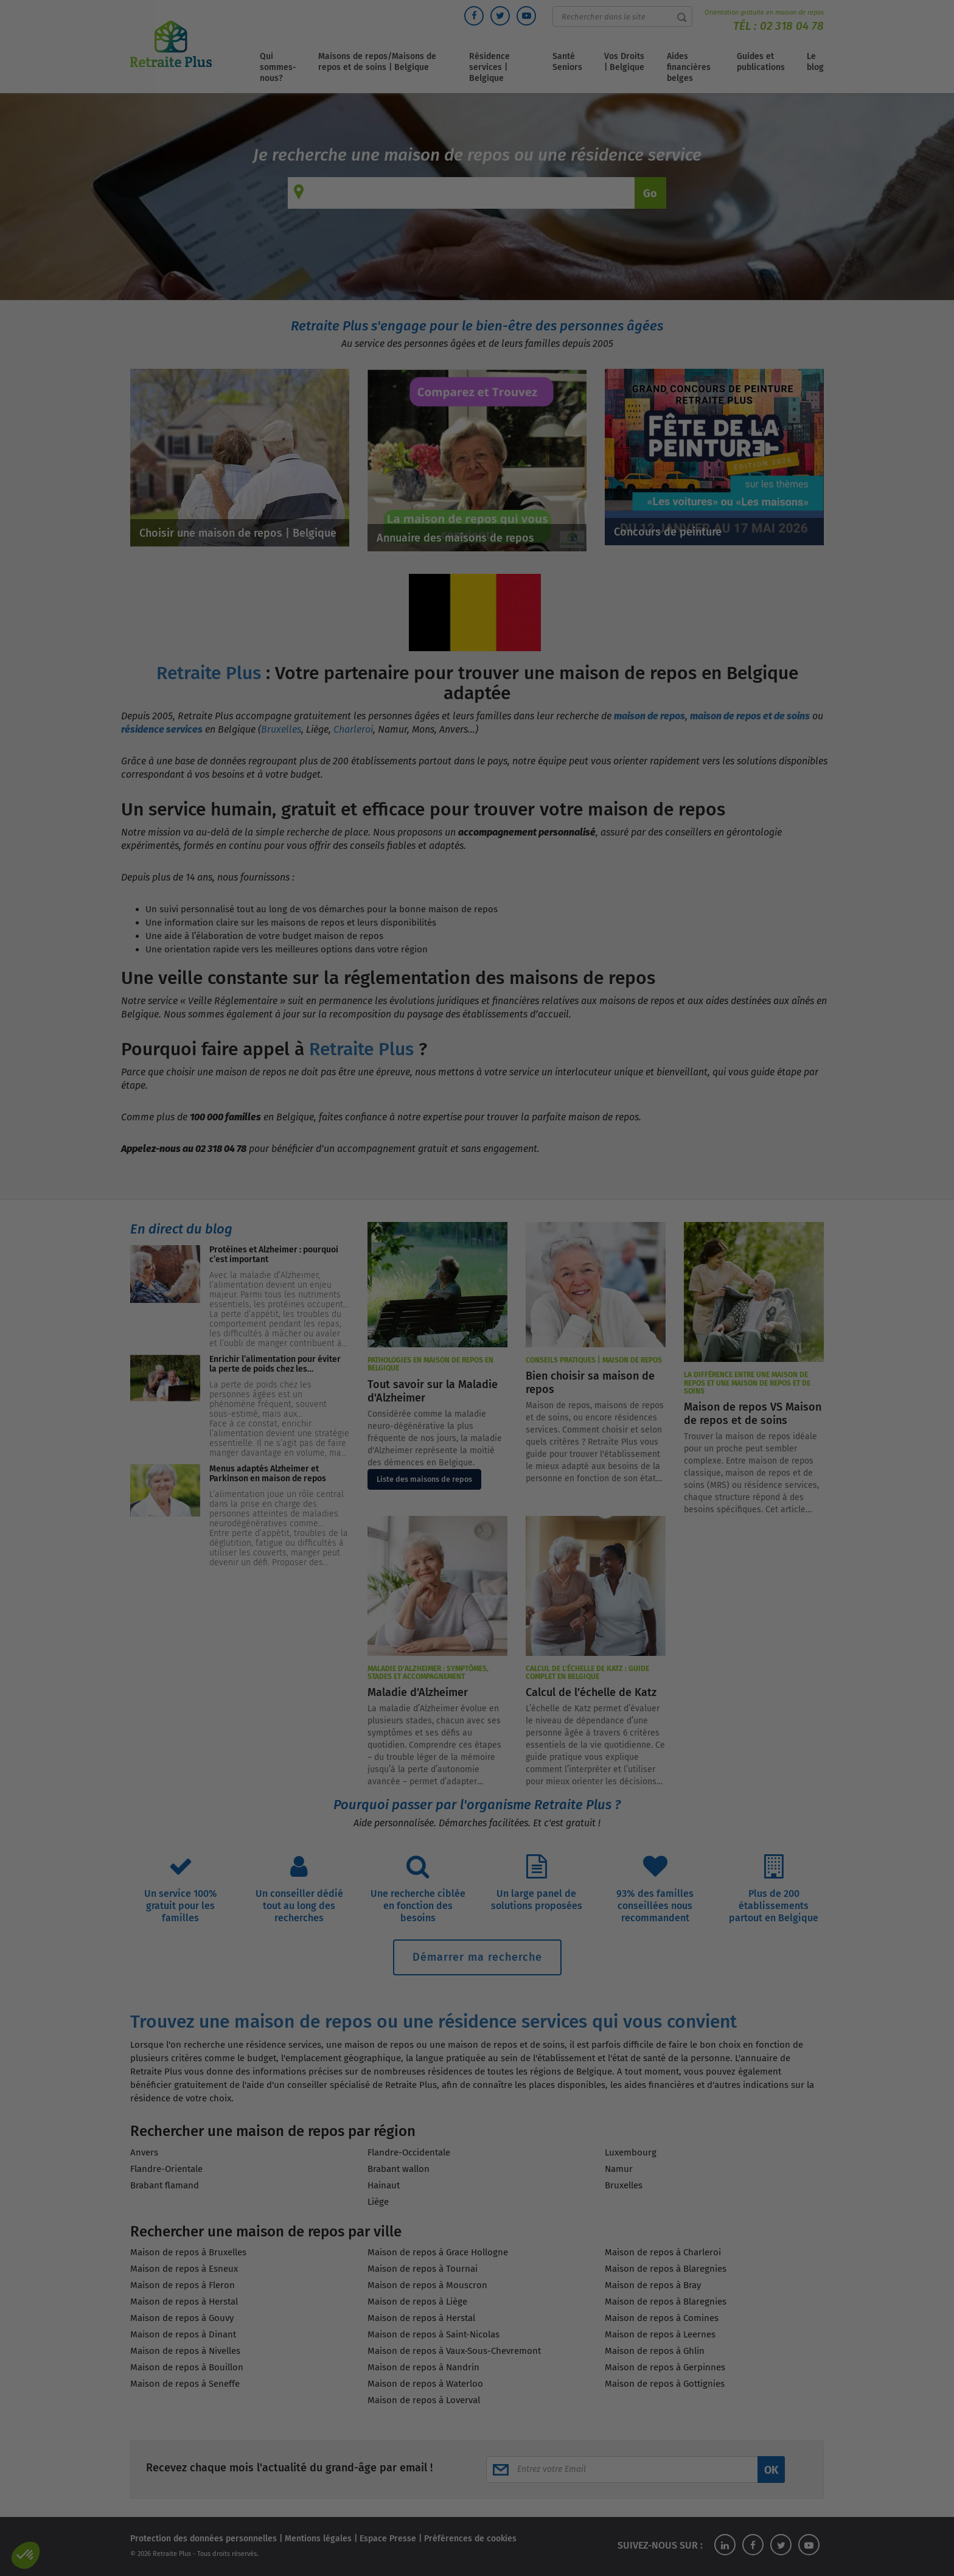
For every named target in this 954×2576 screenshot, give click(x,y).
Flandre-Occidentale (408, 2152)
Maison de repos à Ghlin (655, 2350)
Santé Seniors (567, 61)
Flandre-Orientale (166, 2168)
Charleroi (353, 729)
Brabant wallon (398, 2168)
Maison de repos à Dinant (183, 2334)
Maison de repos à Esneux (184, 2268)
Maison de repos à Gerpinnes (665, 2367)
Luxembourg (630, 2152)
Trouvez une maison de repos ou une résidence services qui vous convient (433, 2022)
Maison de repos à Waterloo (425, 2383)
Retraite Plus (208, 673)
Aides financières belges (689, 67)
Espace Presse (388, 2538)
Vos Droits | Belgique (624, 61)
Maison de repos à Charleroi (663, 2252)
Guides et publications (761, 61)
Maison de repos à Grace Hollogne (437, 2252)
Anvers (144, 2152)
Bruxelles (281, 729)
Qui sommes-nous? (278, 67)
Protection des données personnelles (203, 2538)
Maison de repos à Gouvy (182, 2317)
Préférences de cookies (470, 2538)
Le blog (815, 61)
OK (771, 2470)
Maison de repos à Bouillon (186, 2367)
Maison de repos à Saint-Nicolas (433, 2334)
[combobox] (473, 193)
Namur (619, 2168)
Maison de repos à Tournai (422, 2268)
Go (650, 193)
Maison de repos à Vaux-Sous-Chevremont (454, 2350)
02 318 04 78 (792, 26)
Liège (378, 2201)
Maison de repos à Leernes (660, 2334)
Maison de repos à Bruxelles (188, 2252)
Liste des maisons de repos (424, 1479)
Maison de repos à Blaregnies (665, 2268)
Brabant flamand (164, 2185)
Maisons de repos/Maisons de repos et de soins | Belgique (377, 61)
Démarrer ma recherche (477, 1957)
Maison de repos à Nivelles (185, 2350)
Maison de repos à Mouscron (427, 2285)
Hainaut (383, 2185)
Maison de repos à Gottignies (665, 2383)
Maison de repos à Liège (417, 2301)
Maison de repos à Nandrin (423, 2367)
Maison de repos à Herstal (184, 2301)
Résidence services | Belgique (489, 67)
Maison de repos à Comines (662, 2317)
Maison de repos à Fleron (182, 2285)
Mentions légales (318, 2538)
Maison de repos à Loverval (423, 2400)
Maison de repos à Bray (653, 2285)
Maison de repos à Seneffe (185, 2383)
